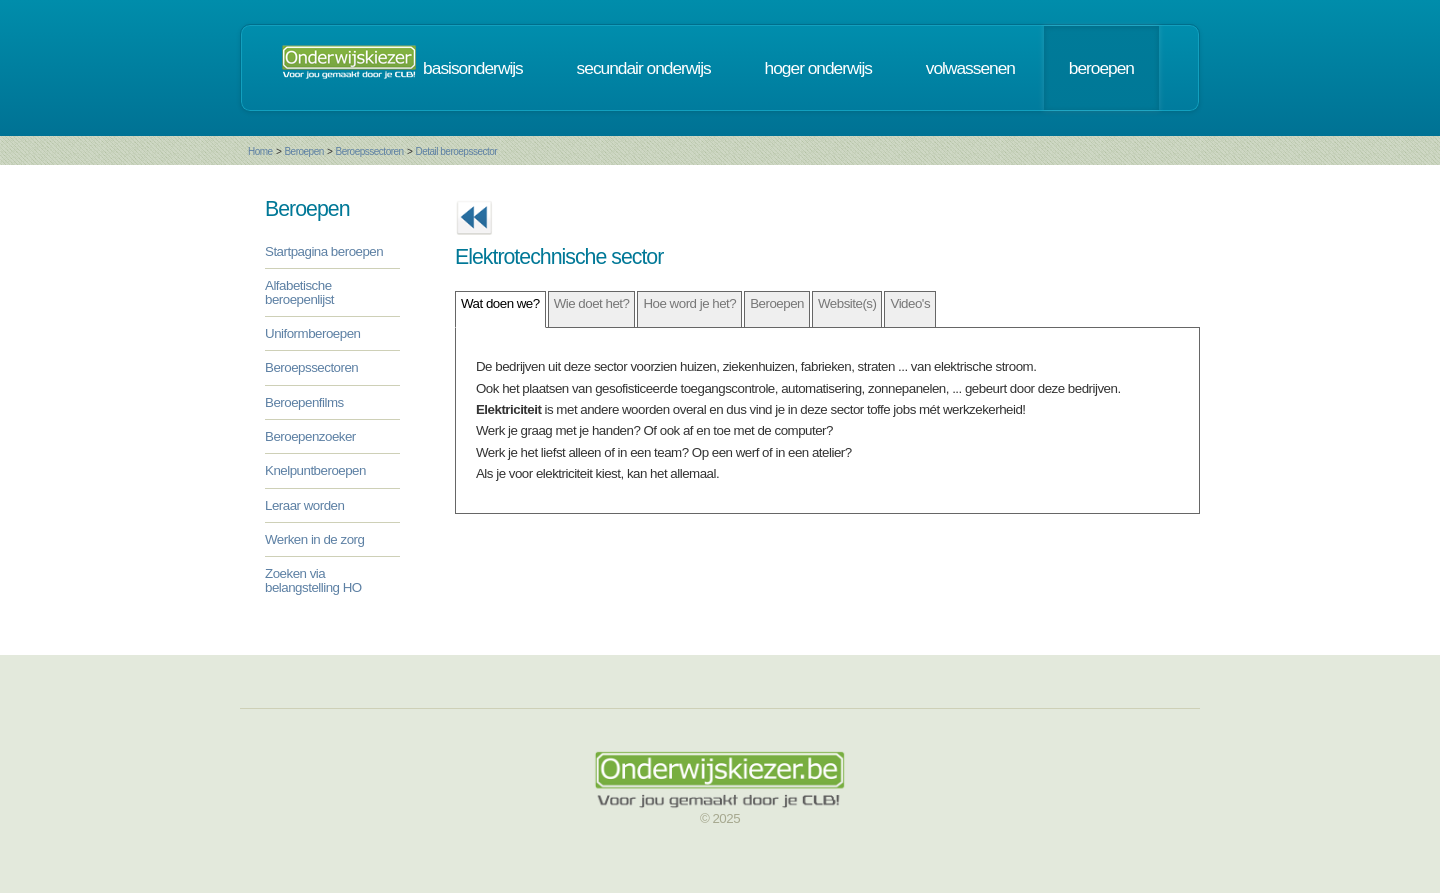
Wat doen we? (500, 303)
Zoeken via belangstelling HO (313, 580)
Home (260, 151)
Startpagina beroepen (324, 251)
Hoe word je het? (689, 303)
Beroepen (303, 151)
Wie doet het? (592, 303)
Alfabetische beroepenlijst (299, 292)
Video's (910, 303)
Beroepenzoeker (310, 436)
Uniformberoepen (312, 333)
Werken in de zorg (314, 539)
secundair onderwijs (644, 68)
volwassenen (970, 68)
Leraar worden (304, 505)
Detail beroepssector (456, 151)
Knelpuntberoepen (315, 470)
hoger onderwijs (818, 68)
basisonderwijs (473, 68)
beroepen (1101, 68)
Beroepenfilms (304, 402)
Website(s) (847, 303)
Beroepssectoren (370, 151)
